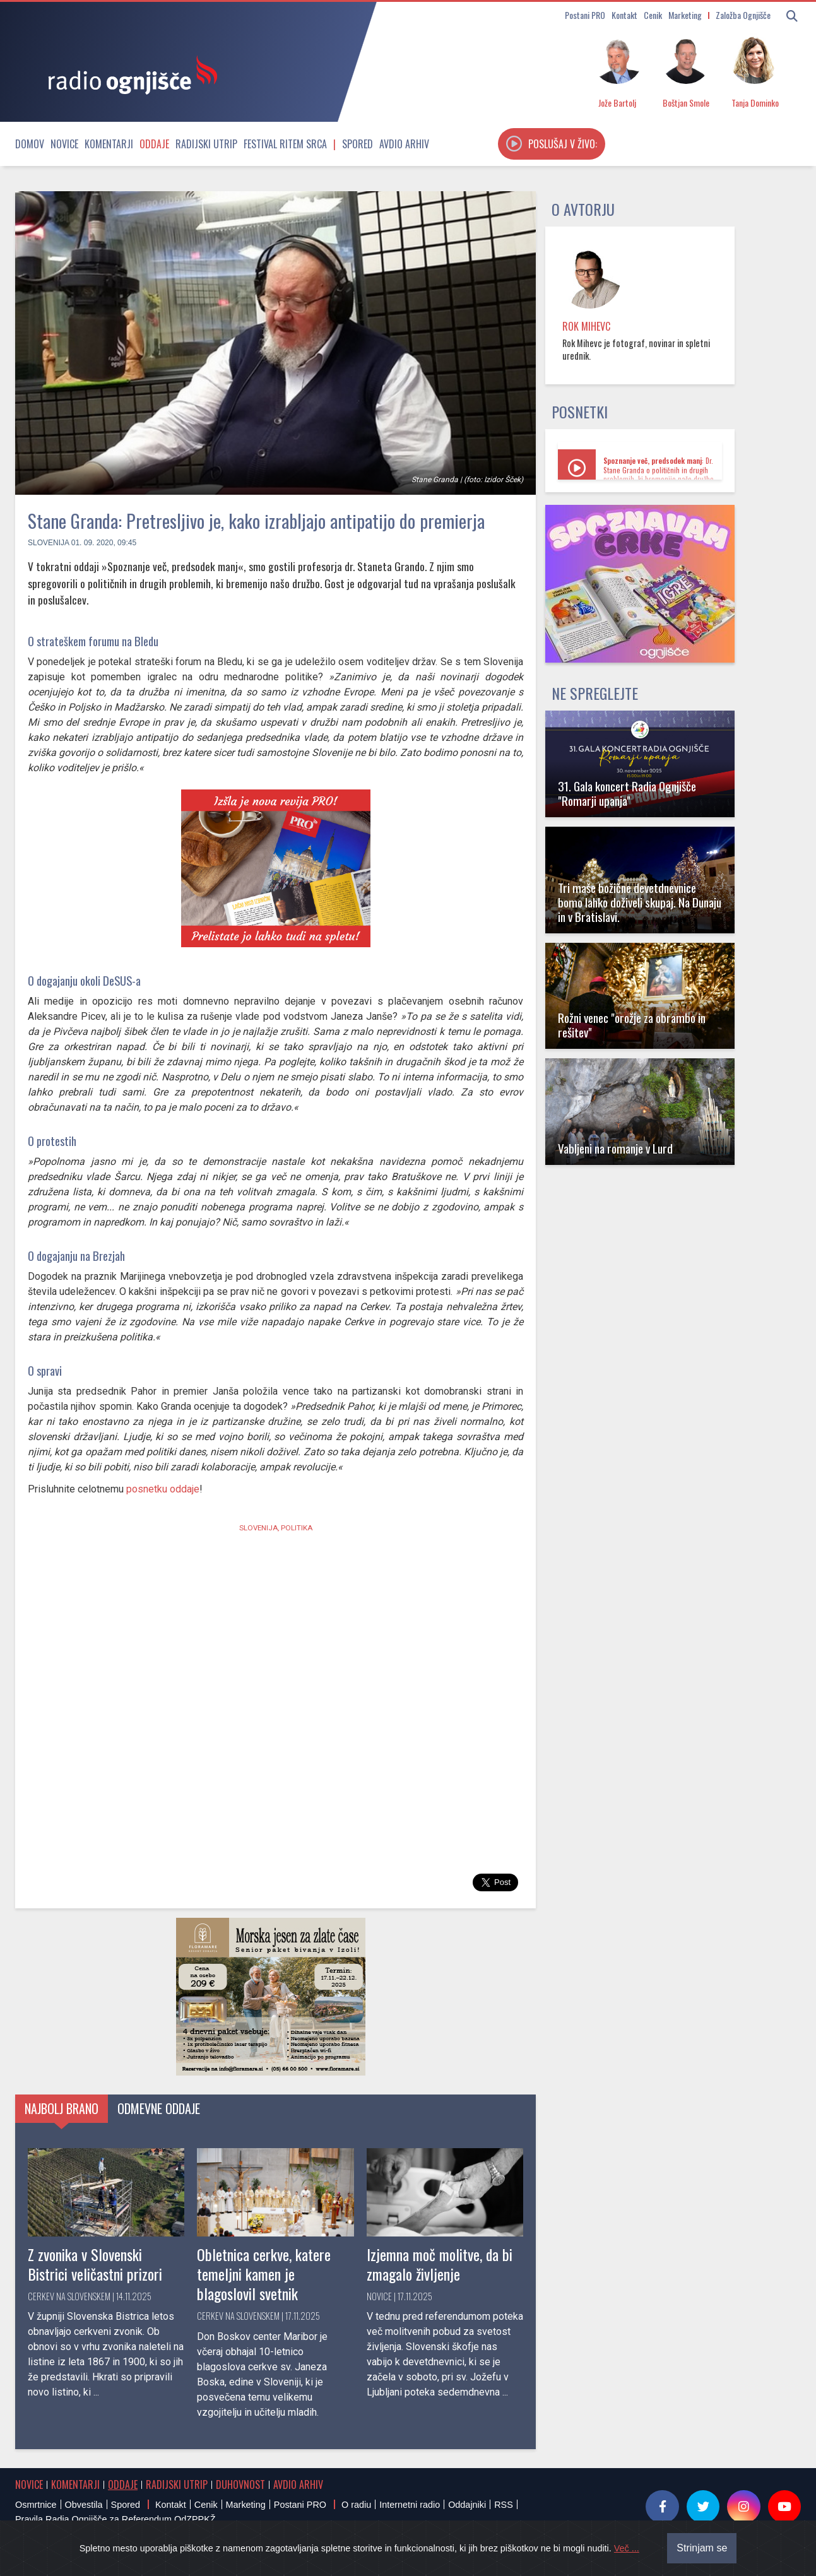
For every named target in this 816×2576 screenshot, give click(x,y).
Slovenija (48, 542)
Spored (357, 143)
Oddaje (154, 143)
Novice (64, 143)
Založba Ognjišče (743, 14)
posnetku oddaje (162, 1489)
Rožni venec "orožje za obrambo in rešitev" (632, 1024)
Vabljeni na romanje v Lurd (615, 1148)
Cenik (653, 14)
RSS (503, 2505)
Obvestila (84, 2505)
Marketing (685, 14)
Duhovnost (240, 2484)
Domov (29, 143)
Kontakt (624, 14)
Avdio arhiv (404, 143)
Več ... (626, 2548)
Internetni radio (409, 2505)
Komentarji (109, 143)
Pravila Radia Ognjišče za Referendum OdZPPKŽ (115, 2519)
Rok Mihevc (586, 326)
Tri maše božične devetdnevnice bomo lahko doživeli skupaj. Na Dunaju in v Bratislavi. (639, 902)
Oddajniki (467, 2505)
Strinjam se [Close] (702, 2548)
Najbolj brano (61, 2108)
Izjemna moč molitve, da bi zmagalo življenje (439, 2264)
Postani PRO (585, 14)
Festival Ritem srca (285, 143)
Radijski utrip (206, 143)
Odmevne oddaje (158, 2108)
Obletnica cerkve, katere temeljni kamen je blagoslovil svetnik (264, 2274)
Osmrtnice (36, 2505)
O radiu (356, 2505)
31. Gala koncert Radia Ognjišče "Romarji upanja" (627, 793)
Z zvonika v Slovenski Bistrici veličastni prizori (95, 2264)
